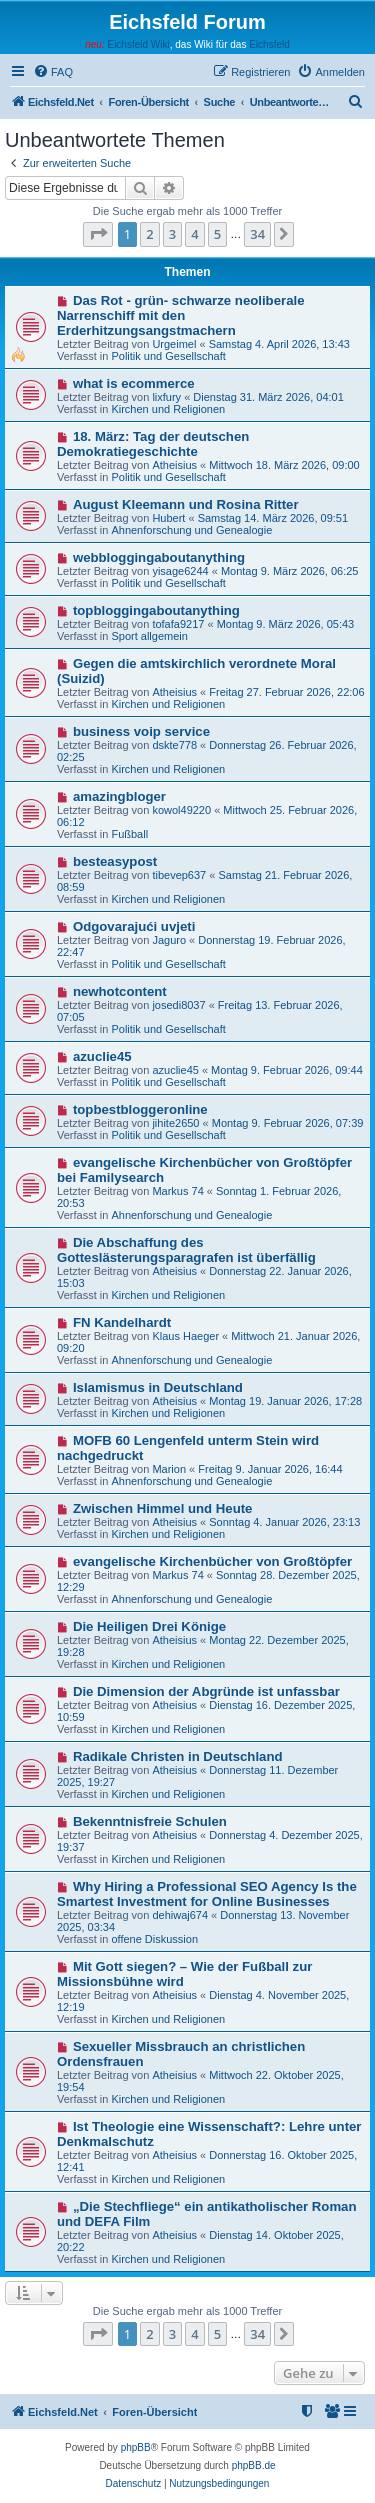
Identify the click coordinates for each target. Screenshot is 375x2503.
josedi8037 (178, 1005)
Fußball (129, 834)
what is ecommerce (134, 383)
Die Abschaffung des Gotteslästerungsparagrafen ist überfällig (186, 1250)
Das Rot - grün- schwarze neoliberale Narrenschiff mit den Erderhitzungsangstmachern (180, 315)
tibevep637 (179, 875)
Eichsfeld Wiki (138, 44)
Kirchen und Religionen (168, 409)
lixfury (166, 397)
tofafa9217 (178, 624)
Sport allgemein (149, 636)
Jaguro (169, 940)
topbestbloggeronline (140, 1109)
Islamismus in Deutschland (158, 1387)
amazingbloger (119, 796)
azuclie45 (102, 1056)
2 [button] (149, 234)
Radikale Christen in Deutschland (178, 1756)
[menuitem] (53, 72)
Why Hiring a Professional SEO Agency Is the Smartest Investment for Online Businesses (207, 1894)
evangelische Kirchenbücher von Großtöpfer (212, 1561)
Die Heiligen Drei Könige (149, 1626)
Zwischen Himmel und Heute (163, 1508)
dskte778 (174, 745)
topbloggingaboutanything (156, 610)
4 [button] (194, 234)
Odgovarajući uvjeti (134, 926)
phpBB (136, 2447)
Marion (169, 1469)
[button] (98, 234)
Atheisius (174, 465)
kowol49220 (181, 810)
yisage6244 (180, 571)
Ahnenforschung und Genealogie (191, 530)
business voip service (141, 731)
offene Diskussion (154, 1939)
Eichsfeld (269, 44)
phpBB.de (254, 2465)
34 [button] (257, 234)
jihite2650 (175, 1123)
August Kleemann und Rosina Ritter (186, 504)
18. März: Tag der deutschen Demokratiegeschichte (153, 444)
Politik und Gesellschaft (168, 356)
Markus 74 (177, 1191)
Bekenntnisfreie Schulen (150, 1821)
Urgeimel (174, 344)
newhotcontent (120, 991)
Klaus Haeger (185, 1336)
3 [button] (172, 234)
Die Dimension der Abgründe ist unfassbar (206, 1691)
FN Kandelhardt (122, 1322)
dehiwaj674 (180, 1915)
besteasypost (115, 861)
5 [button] (217, 234)
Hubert (168, 518)
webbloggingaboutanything (159, 557)
